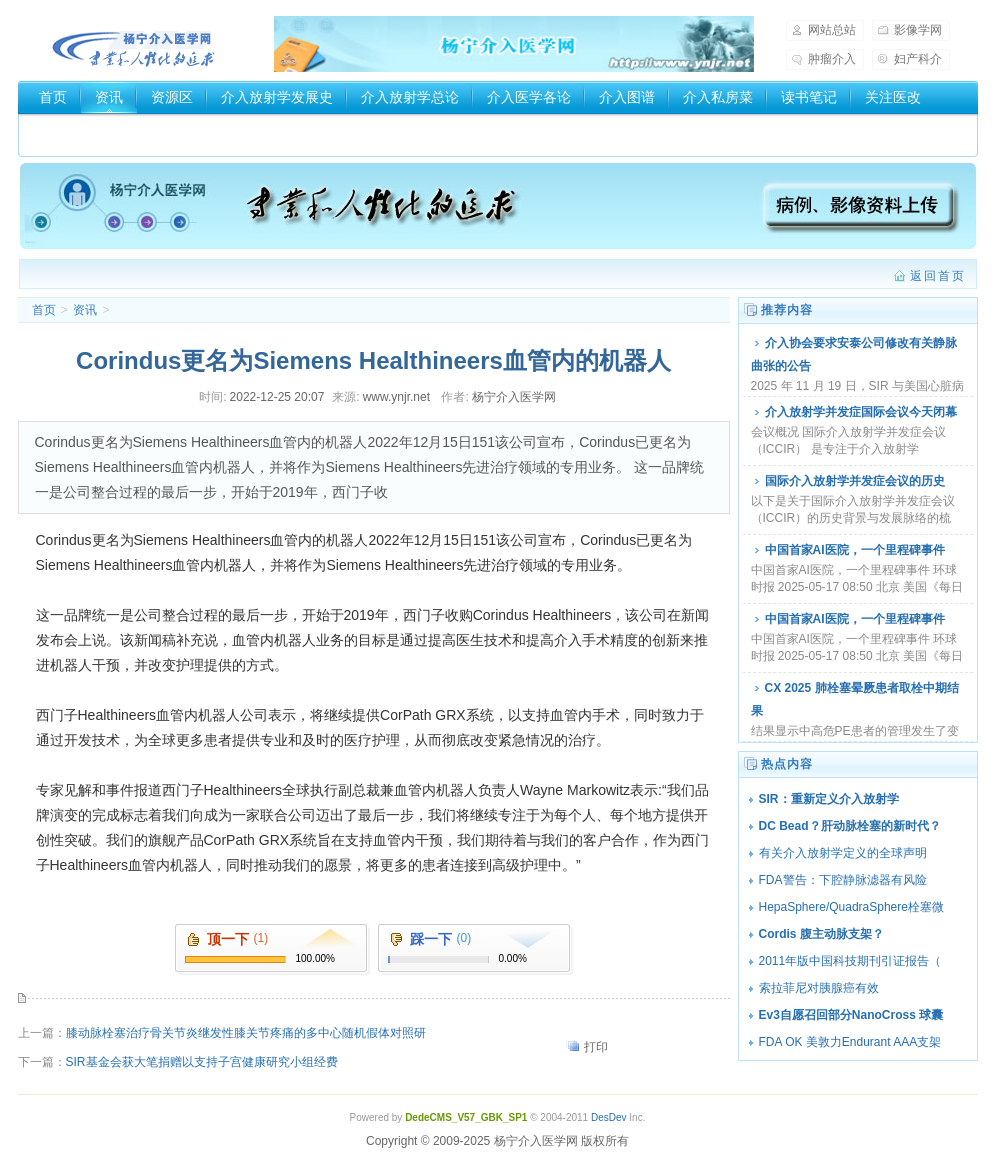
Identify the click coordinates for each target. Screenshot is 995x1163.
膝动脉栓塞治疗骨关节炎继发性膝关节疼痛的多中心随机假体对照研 (246, 1033)
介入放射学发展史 (277, 97)
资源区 (172, 97)
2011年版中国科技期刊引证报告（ (850, 961)
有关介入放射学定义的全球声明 (843, 853)
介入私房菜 (718, 97)
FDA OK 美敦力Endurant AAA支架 (850, 1042)
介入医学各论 (529, 97)
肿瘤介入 (832, 59)
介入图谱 (627, 97)
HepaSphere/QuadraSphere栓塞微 (851, 907)
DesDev (609, 1117)
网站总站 (832, 30)
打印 (596, 1047)
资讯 (109, 97)
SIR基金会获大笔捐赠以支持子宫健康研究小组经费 (202, 1062)
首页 (53, 97)
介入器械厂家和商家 (102, 131)
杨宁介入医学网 (134, 44)
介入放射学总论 (410, 97)
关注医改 (893, 97)
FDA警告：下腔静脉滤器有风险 (843, 880)
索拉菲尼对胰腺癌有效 (819, 988)
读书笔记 (809, 97)
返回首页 (938, 276)
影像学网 (918, 30)
